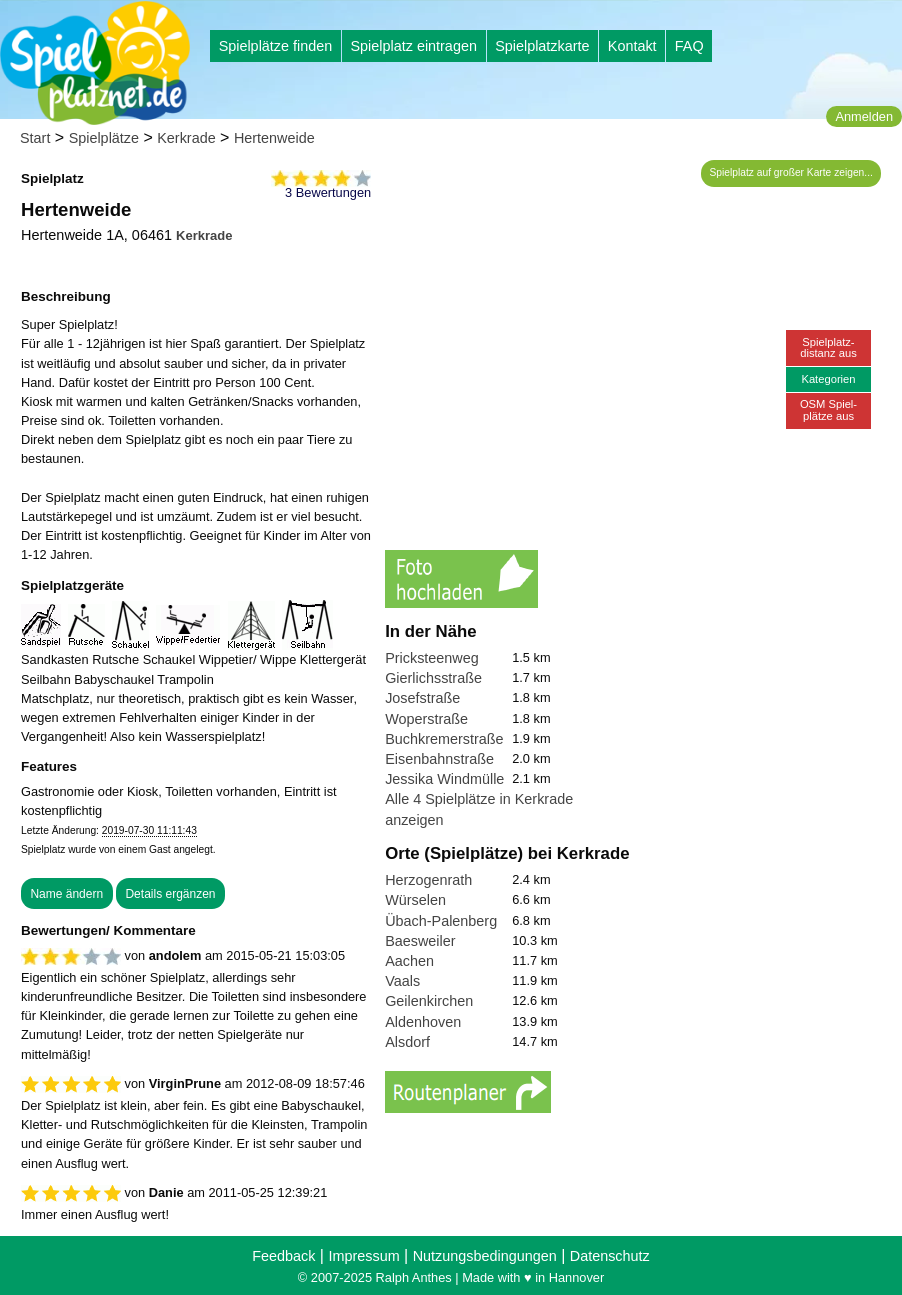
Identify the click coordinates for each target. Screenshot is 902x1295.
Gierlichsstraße (433, 678)
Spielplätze (104, 138)
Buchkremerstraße (444, 739)
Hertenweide (274, 138)
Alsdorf (407, 1042)
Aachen (409, 961)
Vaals (402, 981)
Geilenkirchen (429, 1001)
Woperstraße (426, 719)
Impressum (363, 1256)
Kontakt (632, 46)
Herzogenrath (428, 880)
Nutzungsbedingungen (485, 1256)
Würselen (415, 900)
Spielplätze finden (276, 46)
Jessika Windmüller (447, 779)
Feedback (283, 1256)
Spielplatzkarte (542, 46)
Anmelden (864, 116)
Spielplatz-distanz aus (828, 347)
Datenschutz (610, 1256)
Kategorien (828, 379)
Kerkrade (186, 138)
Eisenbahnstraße (439, 759)
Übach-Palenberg (441, 921)
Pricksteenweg (432, 658)
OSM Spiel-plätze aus (828, 409)
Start (35, 138)
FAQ (689, 46)
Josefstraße (422, 698)
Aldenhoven (423, 1022)
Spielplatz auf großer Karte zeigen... (791, 172)
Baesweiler (420, 941)
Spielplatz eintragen (413, 46)
